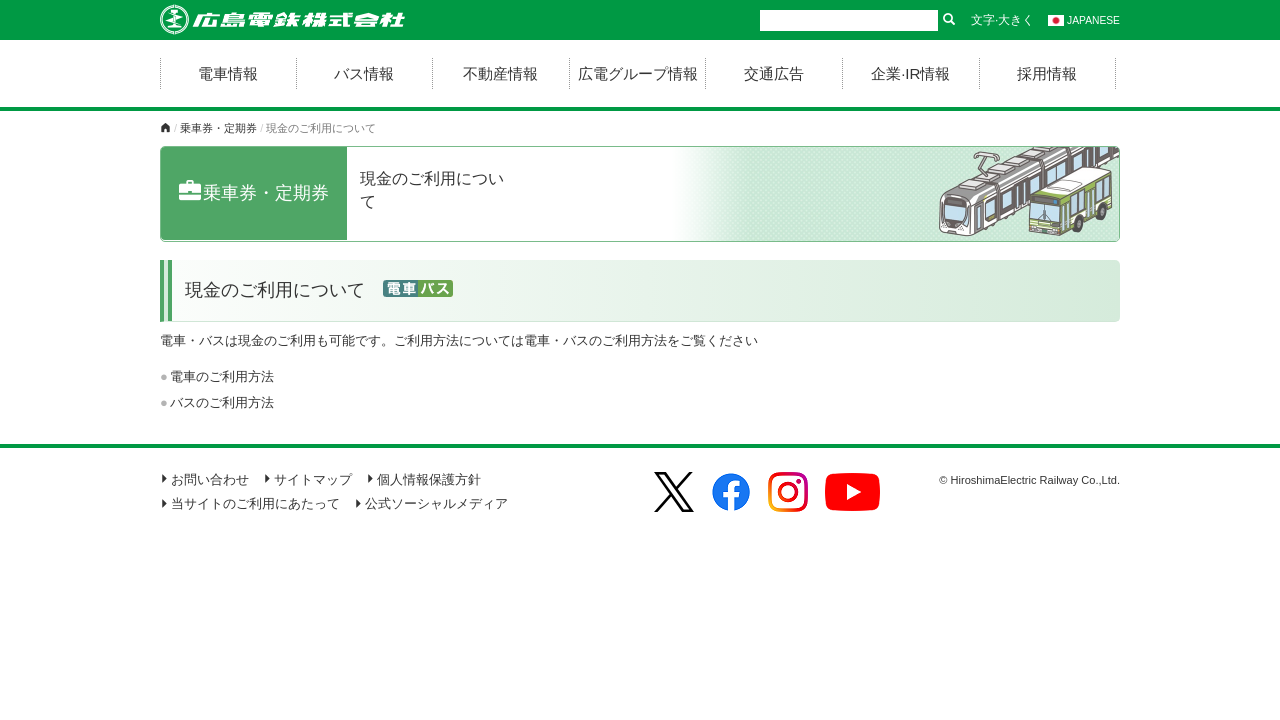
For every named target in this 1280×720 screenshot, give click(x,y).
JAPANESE (1084, 20)
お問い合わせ (204, 479)
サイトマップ (307, 479)
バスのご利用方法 (222, 402)
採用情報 (1047, 73)
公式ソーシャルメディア (431, 503)
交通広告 (774, 73)
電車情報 (228, 73)
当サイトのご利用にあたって (250, 503)
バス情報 (364, 73)
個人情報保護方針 (423, 479)
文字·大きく (1002, 20)
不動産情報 (500, 73)
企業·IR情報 (910, 73)
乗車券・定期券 (218, 128)
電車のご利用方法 (222, 376)
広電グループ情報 (638, 73)
